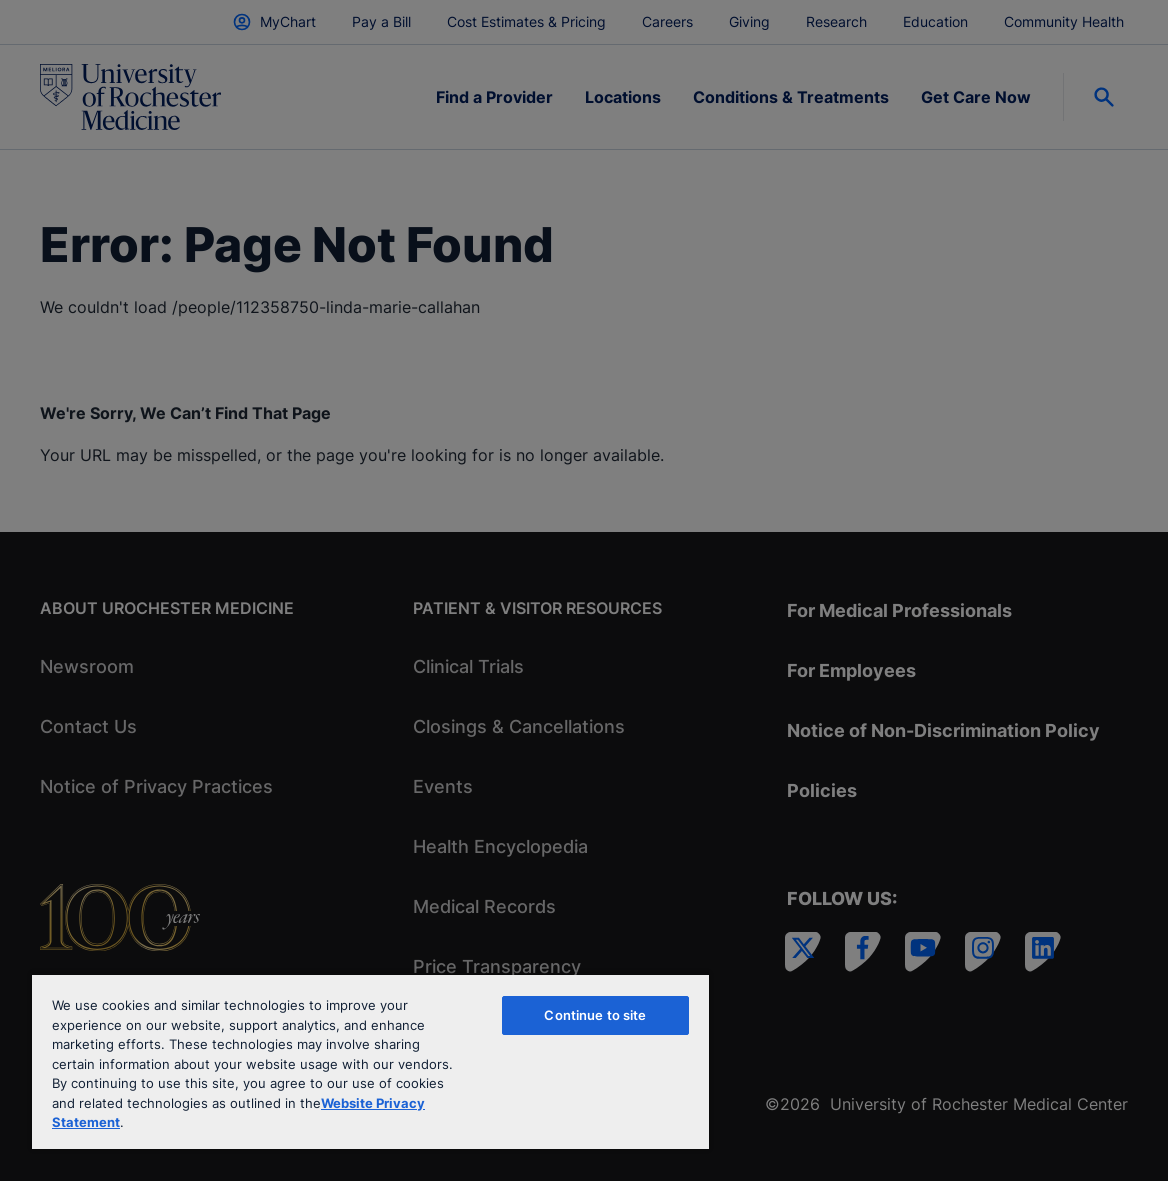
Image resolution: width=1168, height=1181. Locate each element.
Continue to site (595, 1015)
